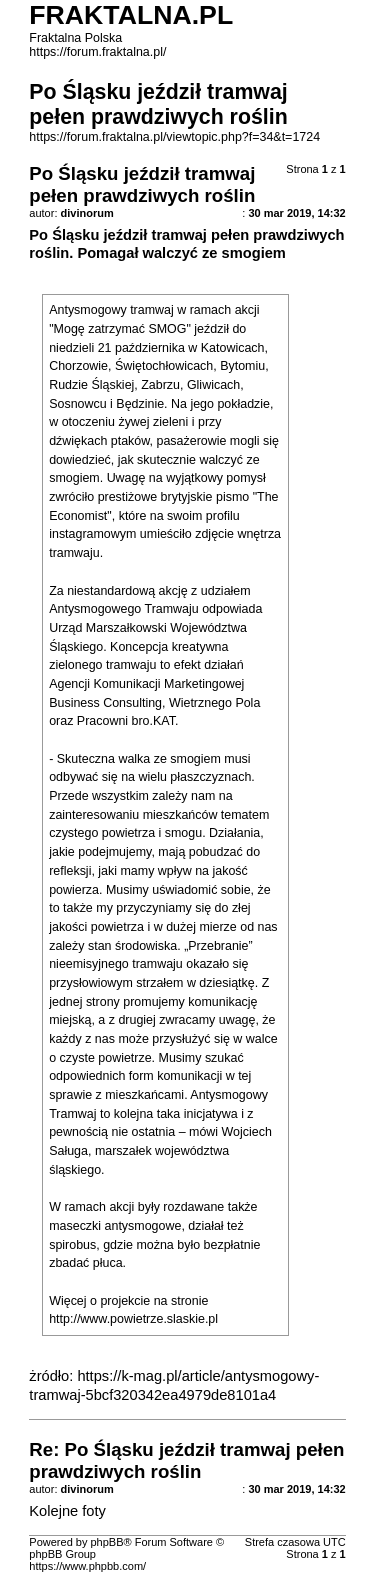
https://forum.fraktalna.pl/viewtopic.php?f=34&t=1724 (174, 137)
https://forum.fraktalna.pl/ (97, 52)
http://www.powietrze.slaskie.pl (133, 1319)
